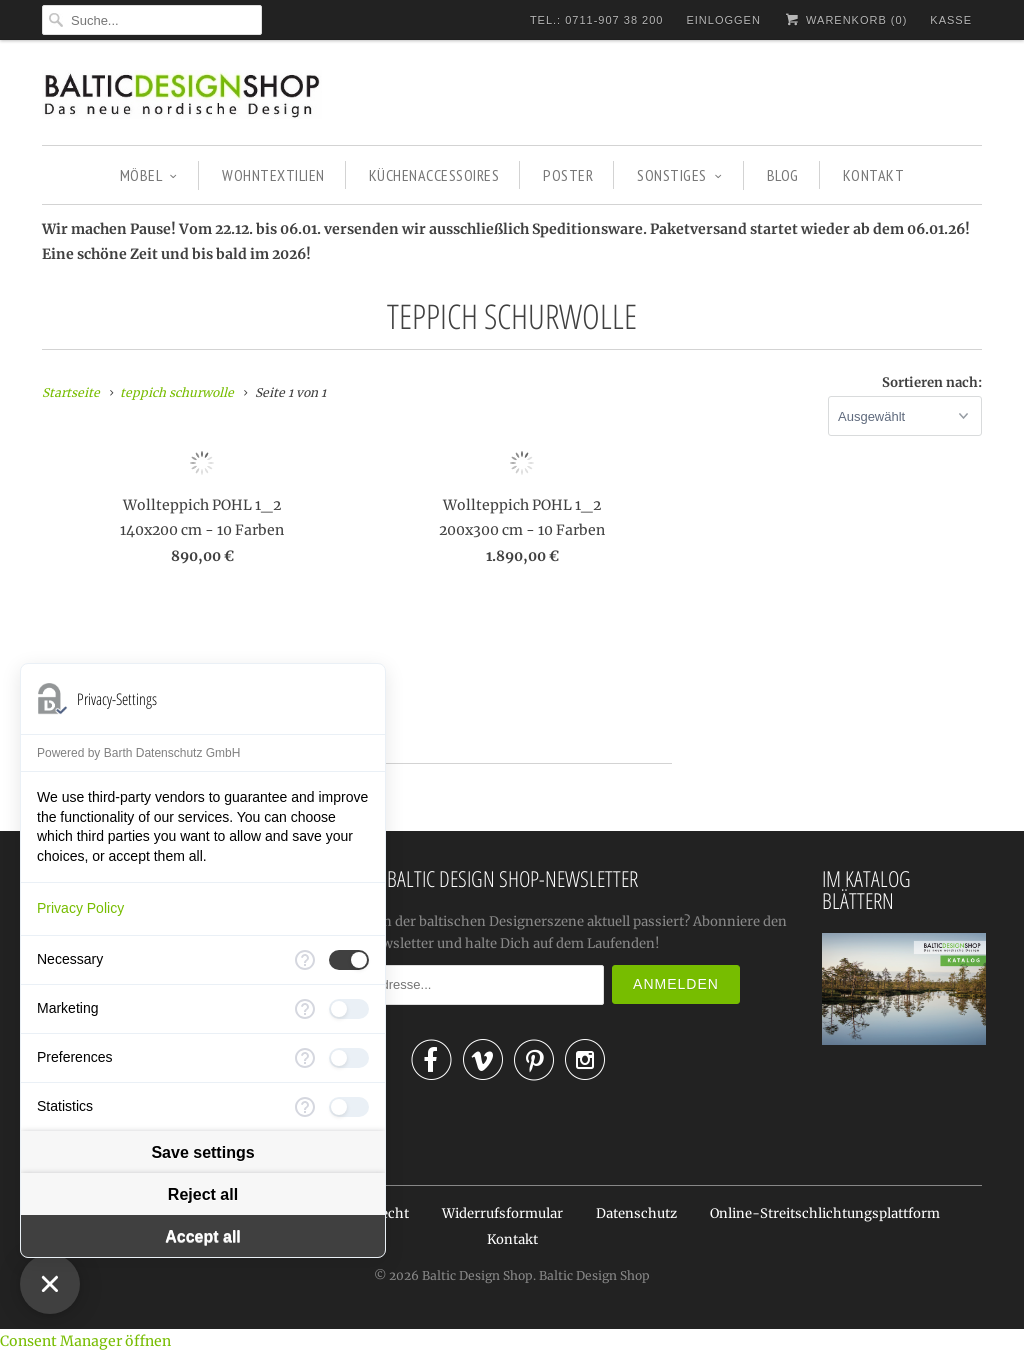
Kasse (951, 20)
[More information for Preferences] (305, 1058)
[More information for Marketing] (305, 1009)
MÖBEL (149, 175)
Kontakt (512, 1239)
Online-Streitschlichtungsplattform (825, 1213)
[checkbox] (349, 960)
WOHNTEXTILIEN (273, 175)
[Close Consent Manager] (50, 1284)
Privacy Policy (80, 908)
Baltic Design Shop (477, 1275)
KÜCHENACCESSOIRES (434, 175)
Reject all (203, 1194)
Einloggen (723, 20)
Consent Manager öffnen (85, 1341)
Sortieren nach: (932, 382)
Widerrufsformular (502, 1213)
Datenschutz (636, 1213)
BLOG (783, 175)
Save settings (202, 1152)
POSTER (568, 175)
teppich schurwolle (512, 316)
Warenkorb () (845, 19)
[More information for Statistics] (305, 1107)
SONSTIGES (679, 175)
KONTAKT (874, 175)
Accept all (203, 1236)
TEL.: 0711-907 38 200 (597, 20)
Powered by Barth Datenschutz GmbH (138, 753)
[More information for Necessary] (305, 960)
